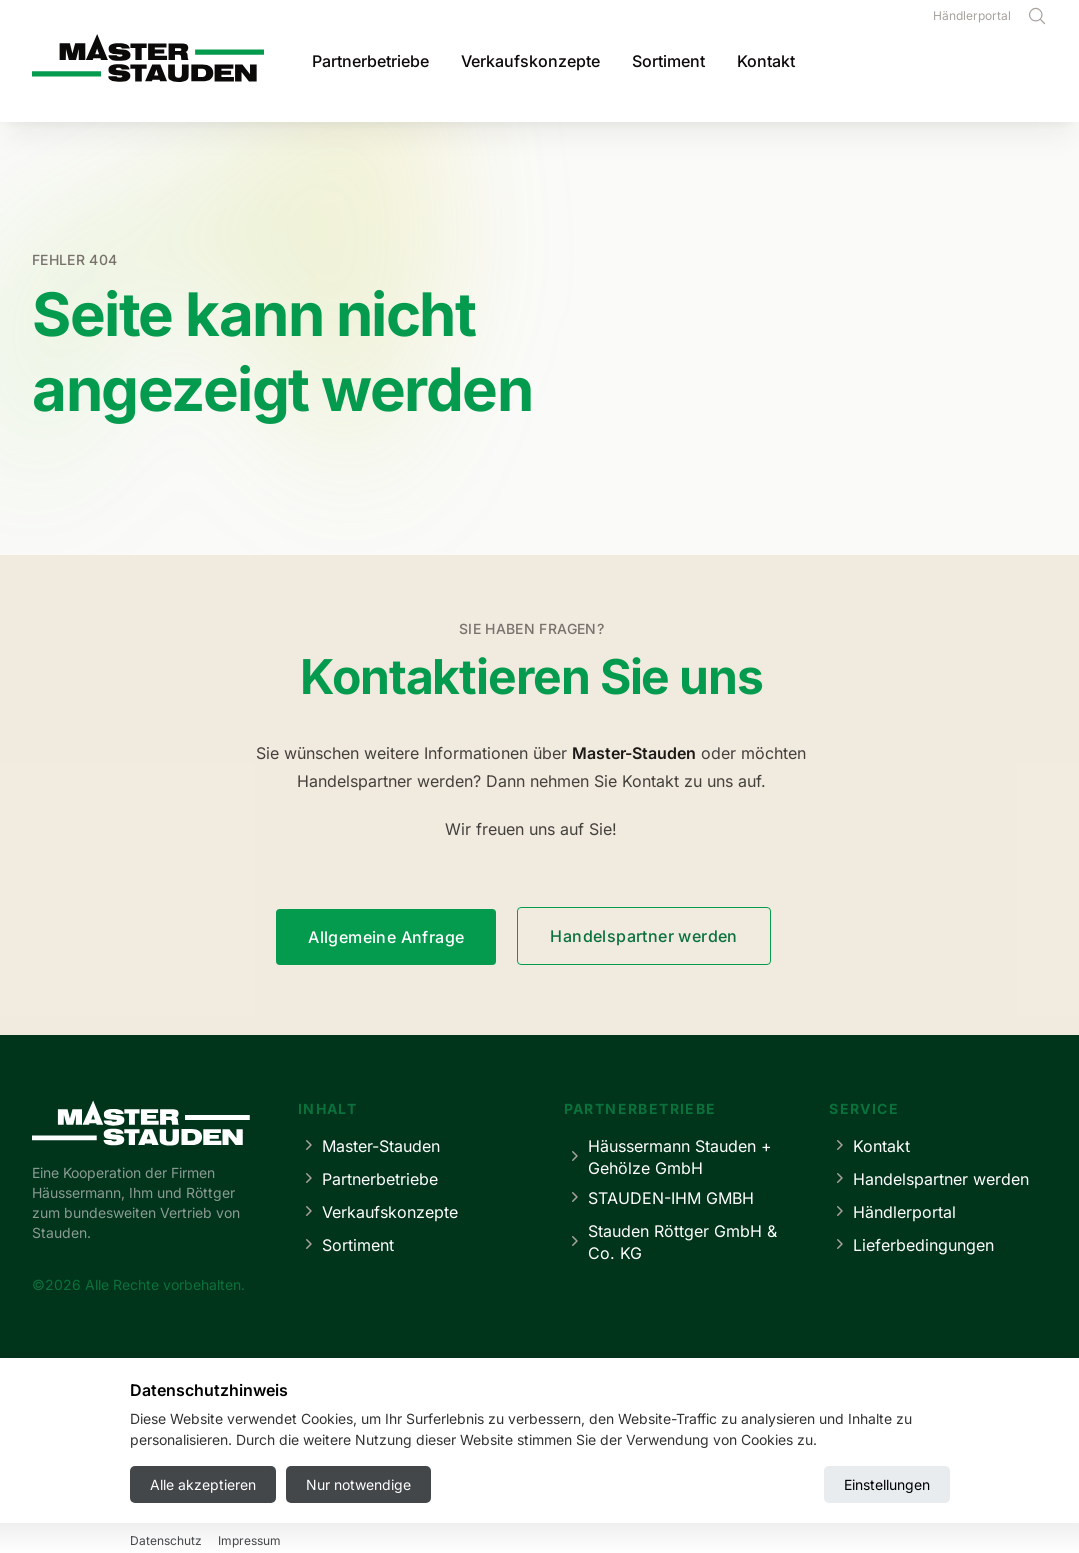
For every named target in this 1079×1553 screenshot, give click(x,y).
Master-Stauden (369, 1145)
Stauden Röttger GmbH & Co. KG (670, 1242)
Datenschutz (507, 1478)
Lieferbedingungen (911, 1244)
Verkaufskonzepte (530, 61)
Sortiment (668, 61)
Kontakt (766, 61)
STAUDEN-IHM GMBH (659, 1197)
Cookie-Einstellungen (641, 1478)
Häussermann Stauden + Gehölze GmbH (668, 1157)
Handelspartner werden (643, 936)
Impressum (406, 1478)
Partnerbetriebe (370, 61)
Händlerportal (972, 15)
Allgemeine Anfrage (386, 937)
